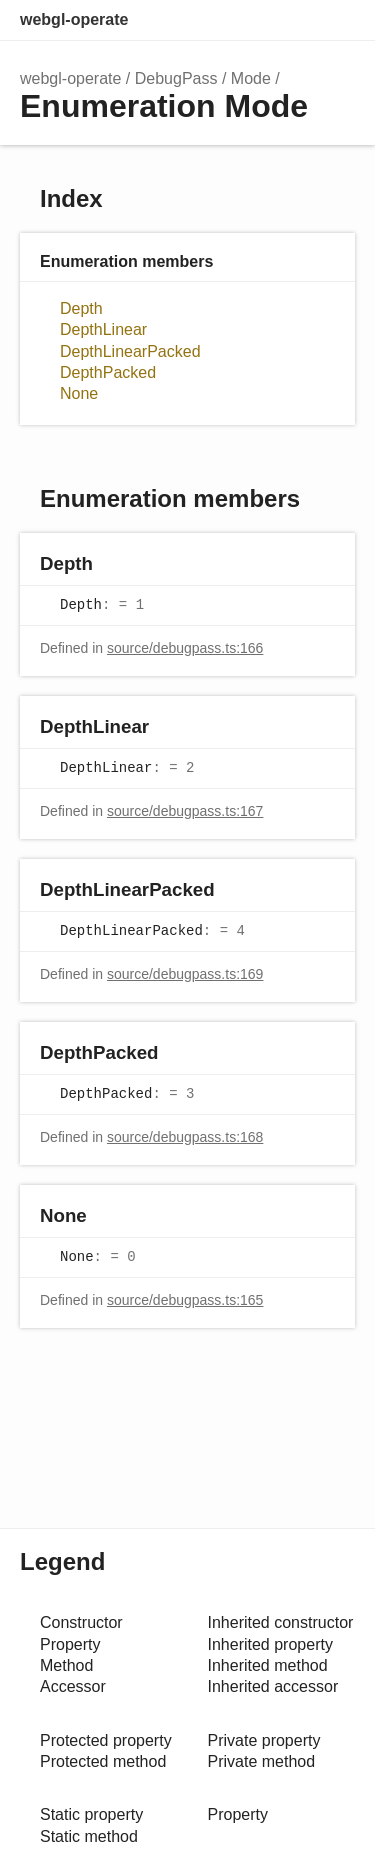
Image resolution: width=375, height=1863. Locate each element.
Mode (251, 78)
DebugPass (176, 78)
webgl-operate (74, 19)
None (79, 393)
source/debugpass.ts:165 (185, 1300)
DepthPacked (108, 372)
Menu (335, 20)
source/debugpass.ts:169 (185, 974)
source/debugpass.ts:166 (185, 648)
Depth (81, 308)
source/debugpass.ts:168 (185, 1137)
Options (291, 20)
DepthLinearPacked (130, 351)
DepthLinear (103, 329)
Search (251, 20)
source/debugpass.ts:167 (185, 811)
